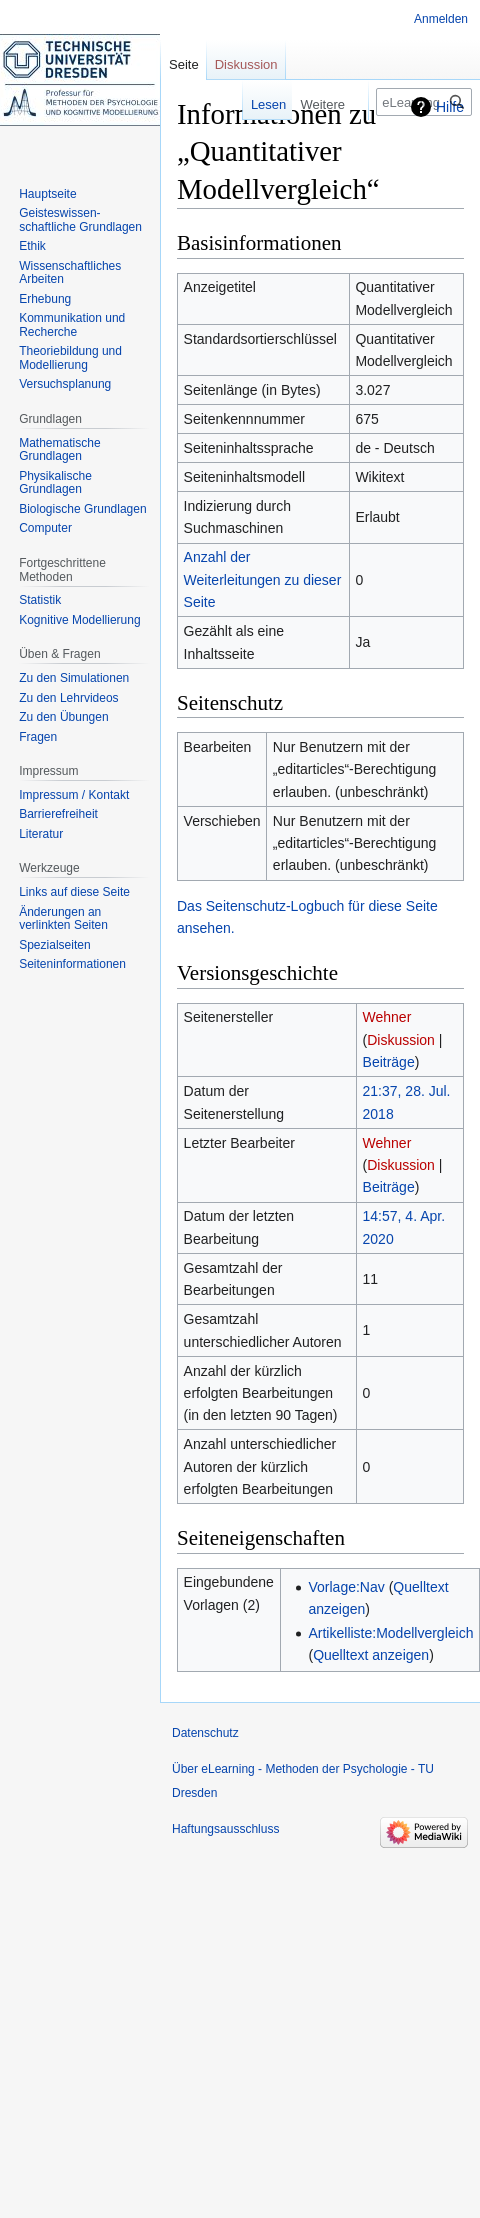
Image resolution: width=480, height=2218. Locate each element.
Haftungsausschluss (225, 1829)
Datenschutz (205, 1733)
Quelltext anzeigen (371, 1655)
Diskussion (401, 1040)
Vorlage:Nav (346, 1587)
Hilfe (450, 107)
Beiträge (389, 1062)
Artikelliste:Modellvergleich (390, 1633)
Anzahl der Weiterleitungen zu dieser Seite (263, 579)
